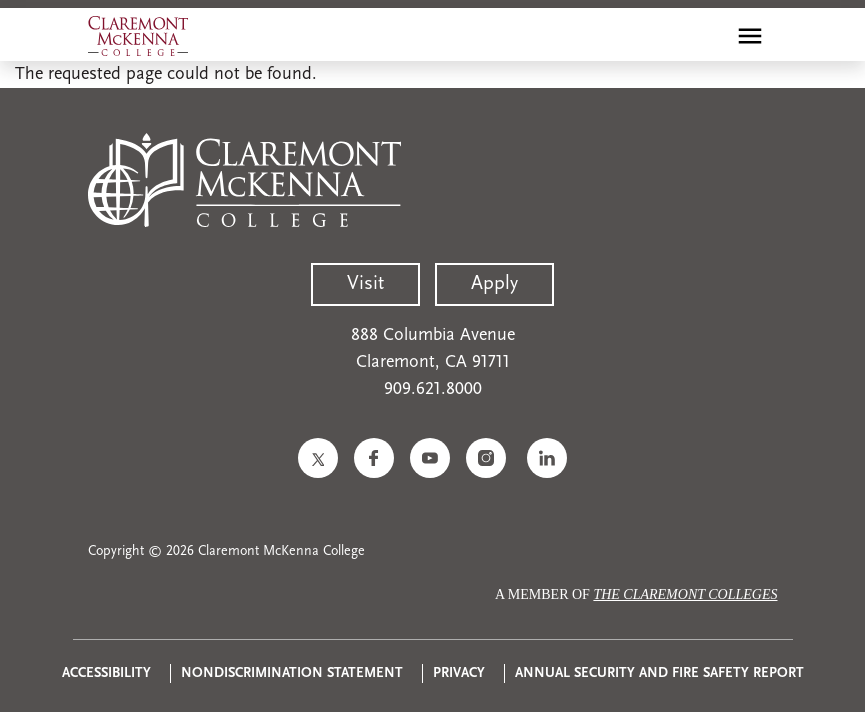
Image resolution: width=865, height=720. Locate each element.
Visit (365, 284)
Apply (494, 284)
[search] (707, 36)
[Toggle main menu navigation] (750, 36)
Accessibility (106, 673)
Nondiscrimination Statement (292, 673)
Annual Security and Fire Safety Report (659, 673)
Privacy (459, 673)
